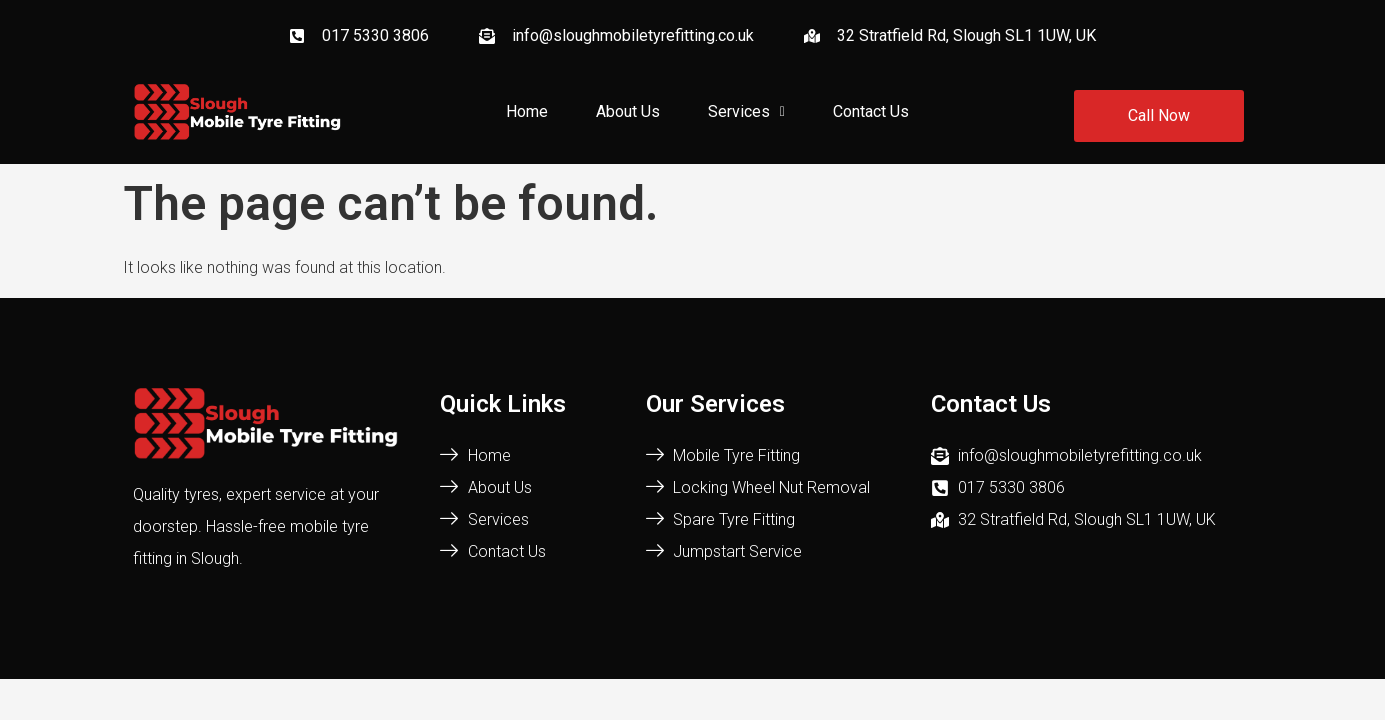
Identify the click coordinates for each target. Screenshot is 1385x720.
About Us (628, 111)
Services (746, 111)
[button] (746, 112)
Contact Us (871, 111)
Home (527, 111)
